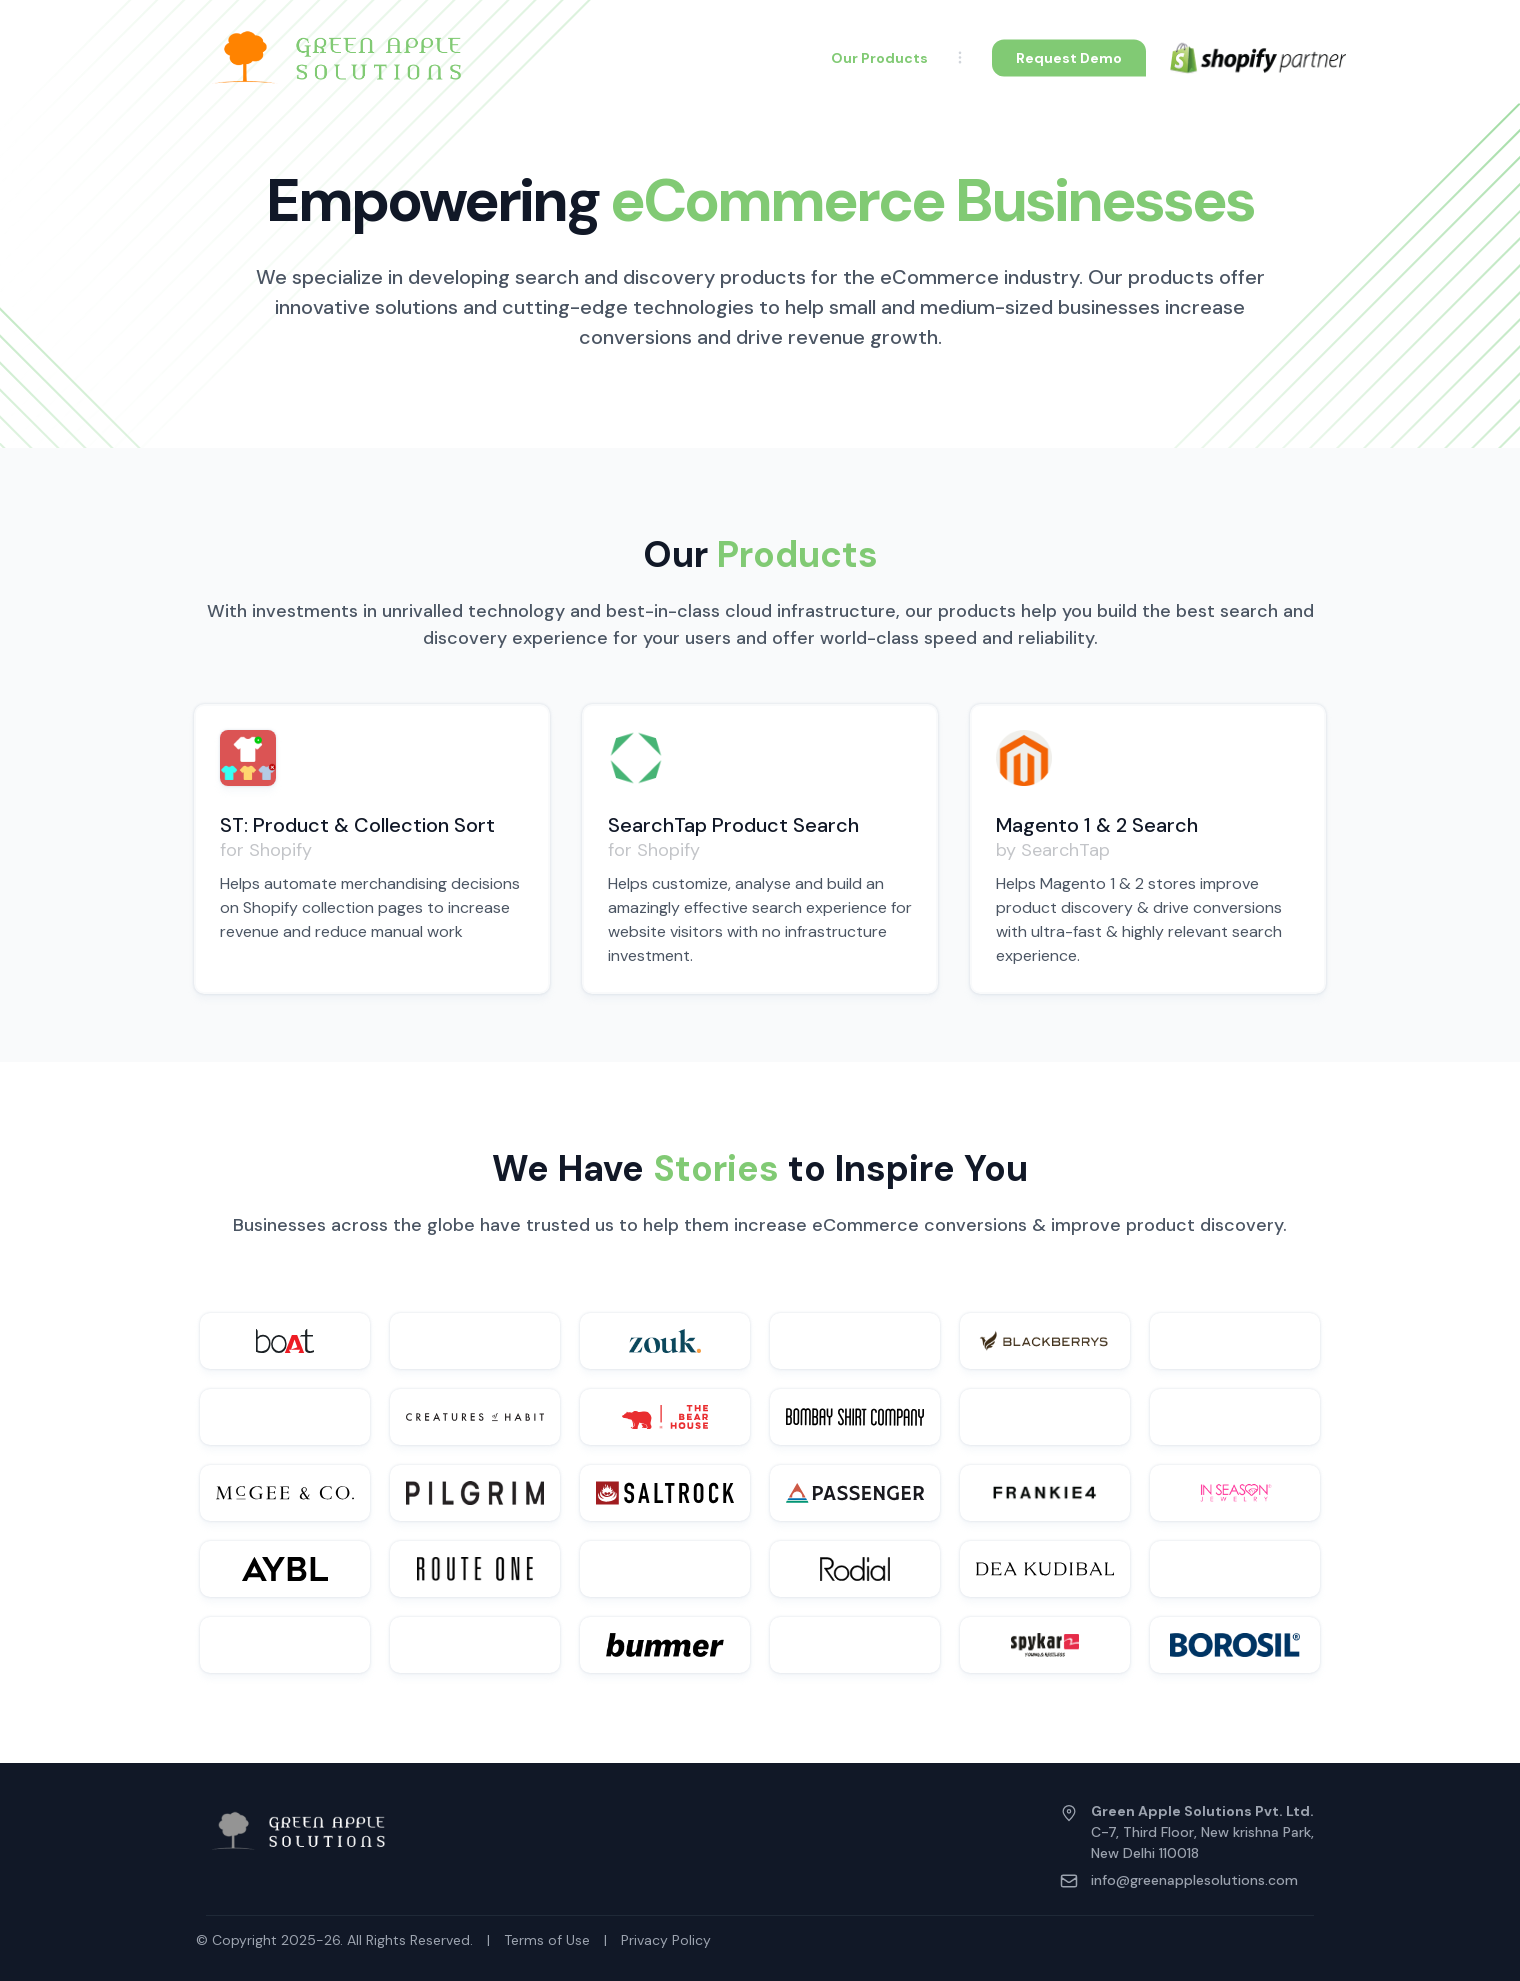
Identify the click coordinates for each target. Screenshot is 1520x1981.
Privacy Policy (666, 1940)
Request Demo (1069, 57)
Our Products (879, 58)
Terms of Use (547, 1940)
